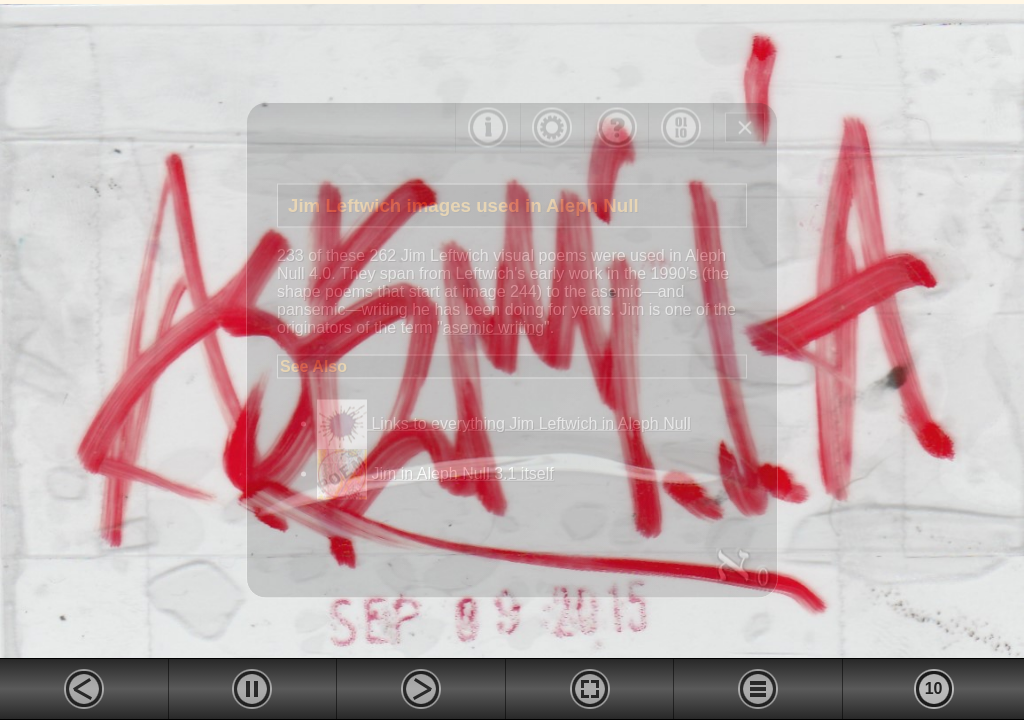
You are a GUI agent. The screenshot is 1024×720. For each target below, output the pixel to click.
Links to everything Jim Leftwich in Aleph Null (504, 423)
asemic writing (493, 326)
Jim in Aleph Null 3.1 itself (435, 473)
